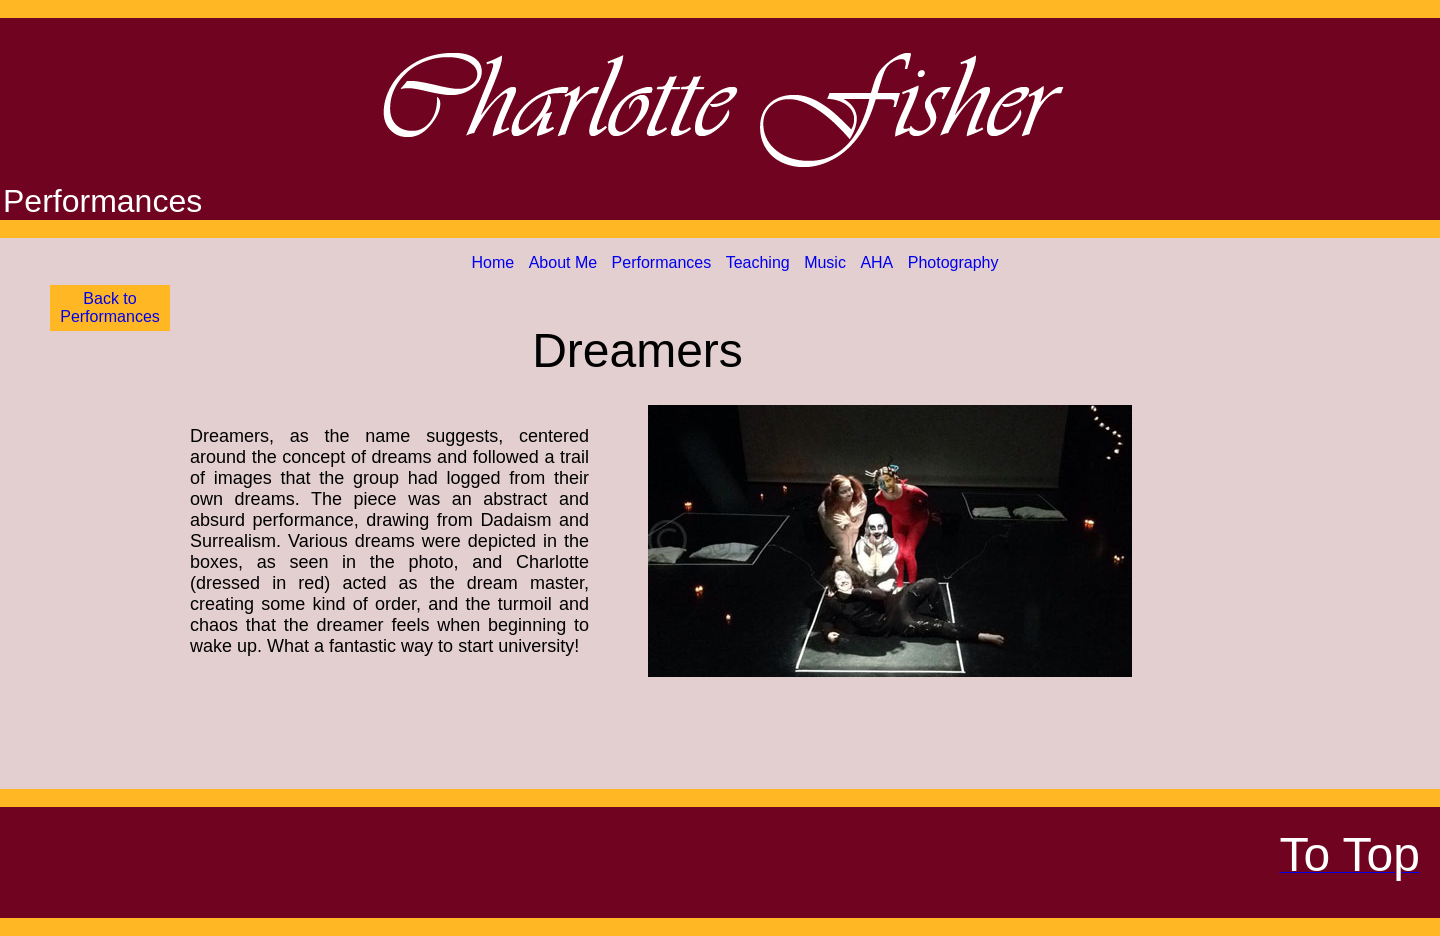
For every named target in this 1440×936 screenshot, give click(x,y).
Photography (953, 262)
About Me (563, 262)
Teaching (758, 262)
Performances (662, 262)
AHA (876, 262)
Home (493, 262)
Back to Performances (110, 307)
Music (825, 262)
